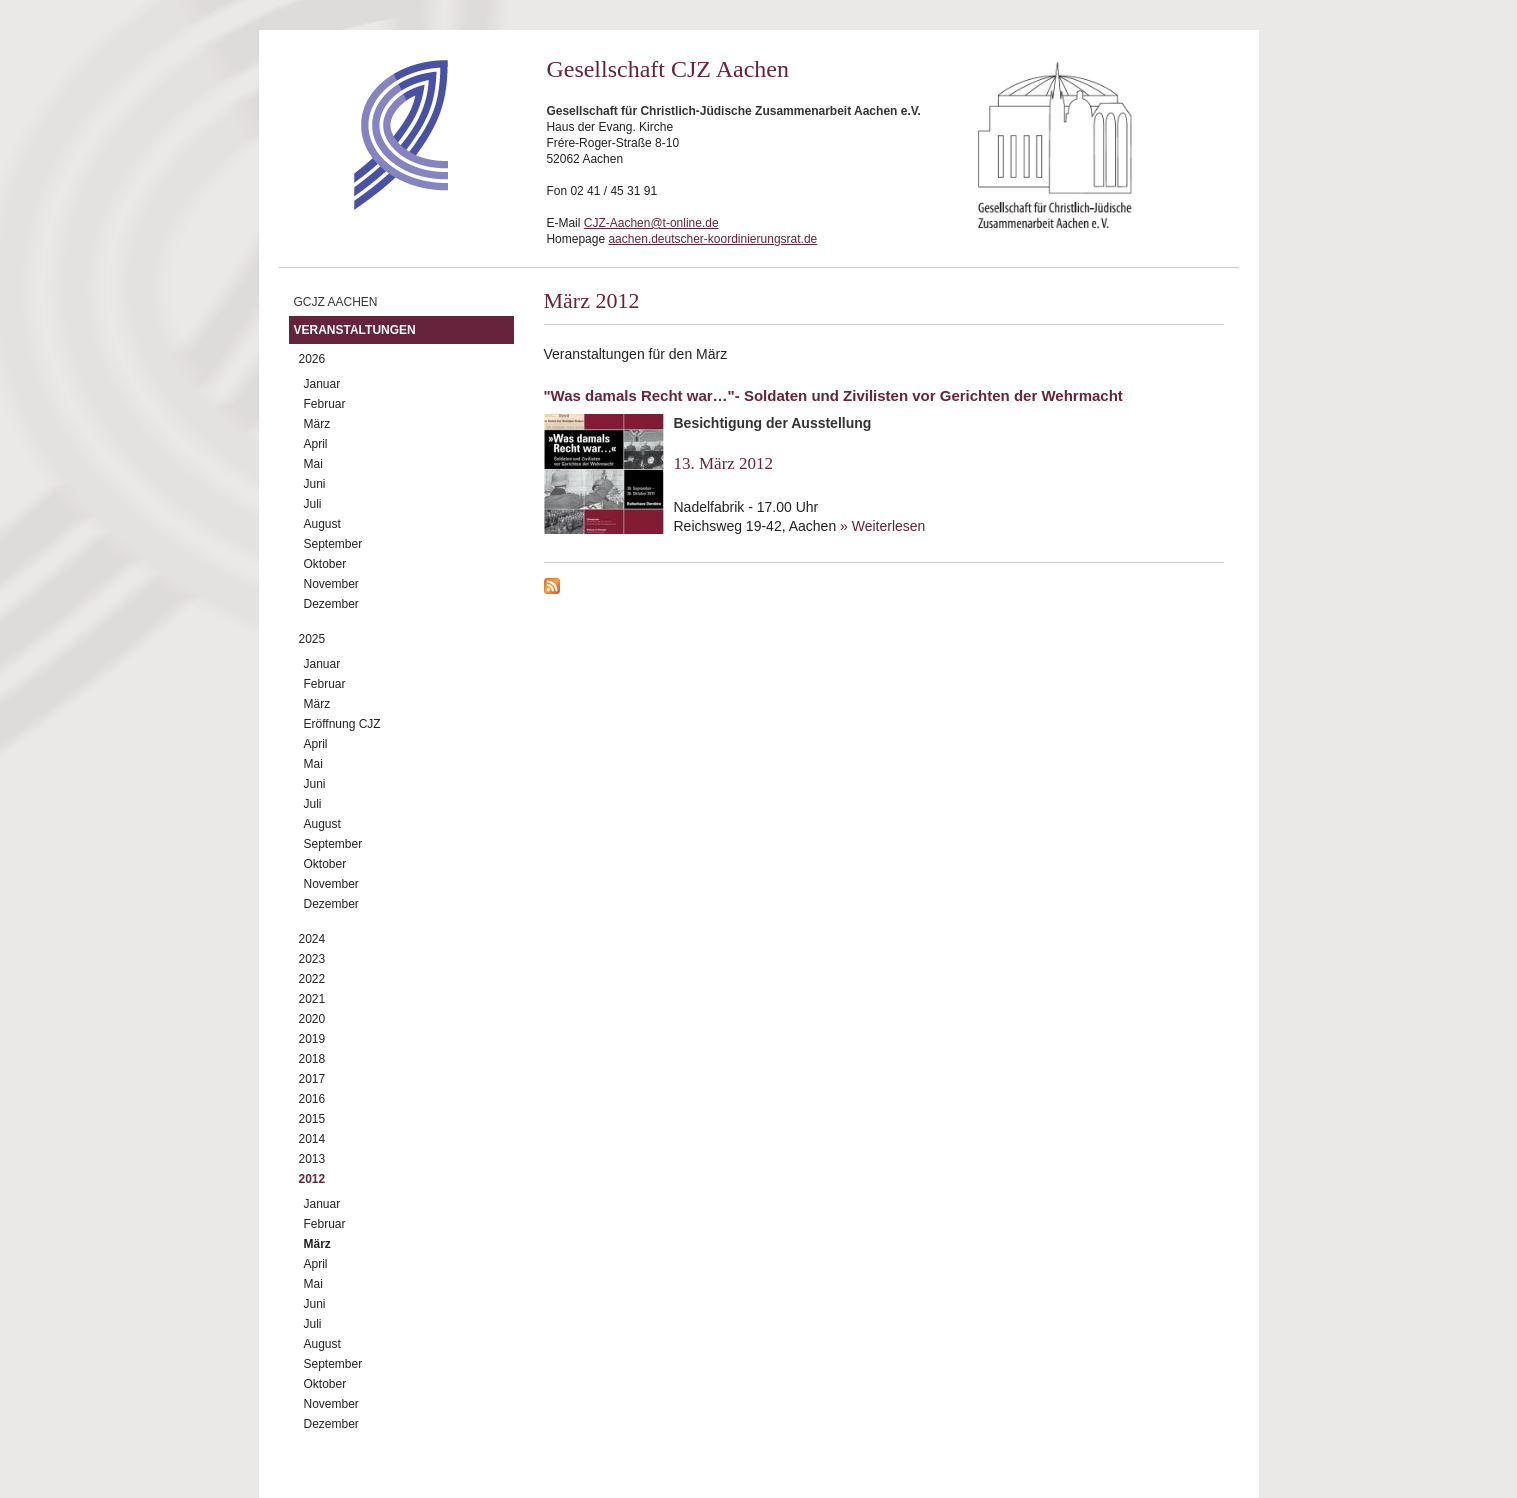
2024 (312, 939)
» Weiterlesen (882, 526)
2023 (312, 959)
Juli (313, 504)
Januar (322, 384)
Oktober (325, 564)
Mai (313, 464)
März (317, 424)
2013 (312, 1159)
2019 (312, 1039)
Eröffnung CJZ (342, 724)
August (322, 524)
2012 (312, 1179)
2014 (312, 1139)
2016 (312, 1099)
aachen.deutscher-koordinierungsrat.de (712, 239)
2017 (312, 1079)
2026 (312, 359)
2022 (312, 979)
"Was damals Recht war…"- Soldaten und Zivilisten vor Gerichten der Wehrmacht (833, 395)
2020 (312, 1019)
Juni (315, 484)
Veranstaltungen (355, 330)
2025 (312, 639)
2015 (312, 1119)
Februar (325, 404)
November (331, 584)
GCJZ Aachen (336, 302)
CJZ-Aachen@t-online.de (651, 223)
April (316, 444)
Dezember (331, 604)
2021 (312, 999)
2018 (312, 1059)
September (333, 544)
